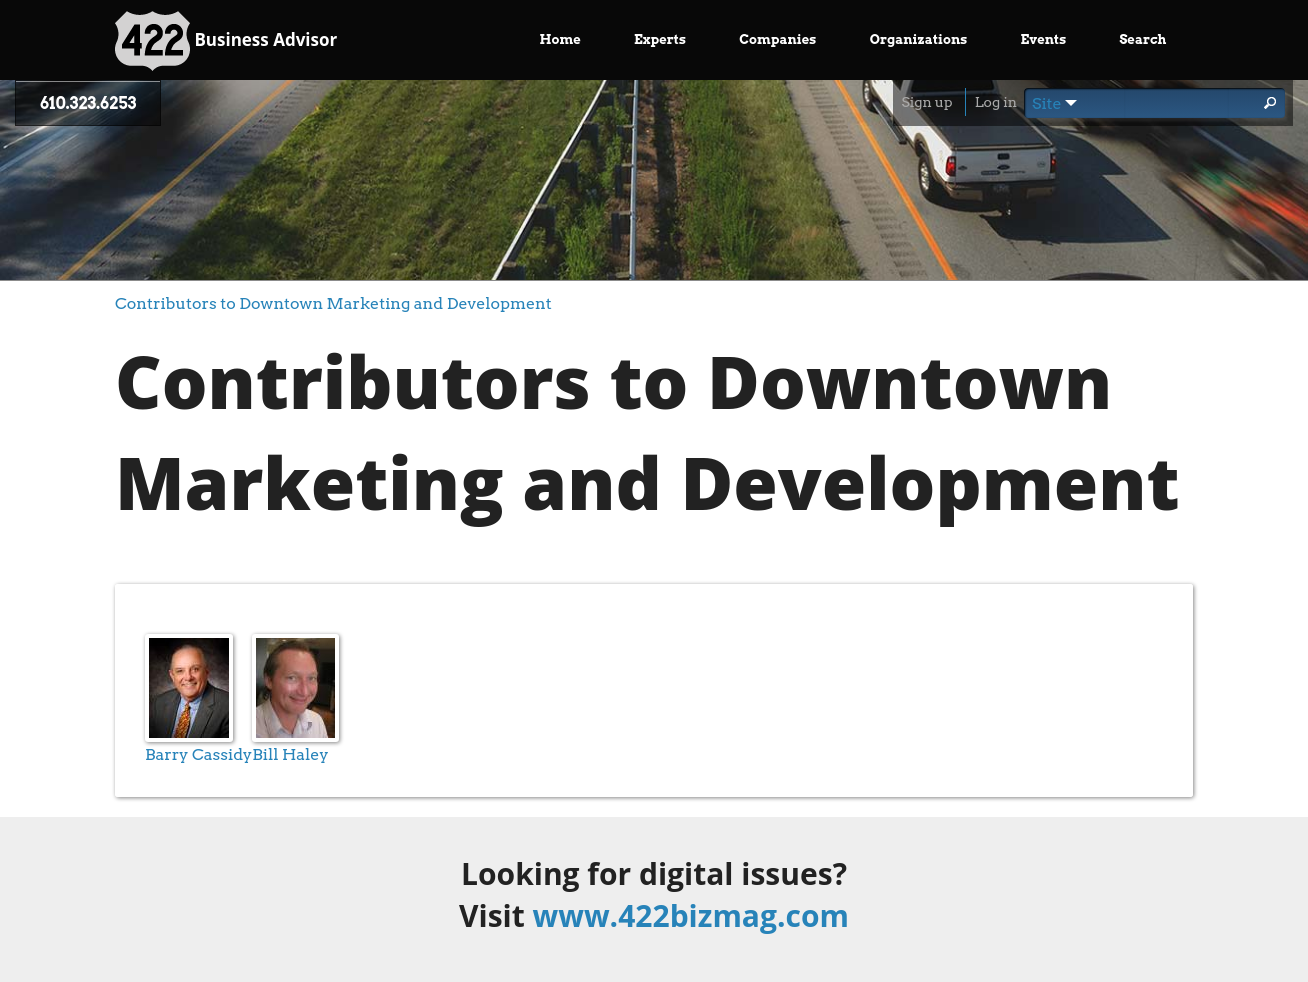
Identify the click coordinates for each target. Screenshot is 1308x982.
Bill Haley (290, 754)
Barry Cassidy (198, 754)
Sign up (926, 102)
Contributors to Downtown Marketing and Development (333, 303)
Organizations (919, 39)
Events (1044, 39)
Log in (996, 102)
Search (1142, 39)
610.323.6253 (88, 103)
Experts (660, 39)
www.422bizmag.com (691, 915)
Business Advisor (226, 41)
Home (560, 39)
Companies (777, 39)
